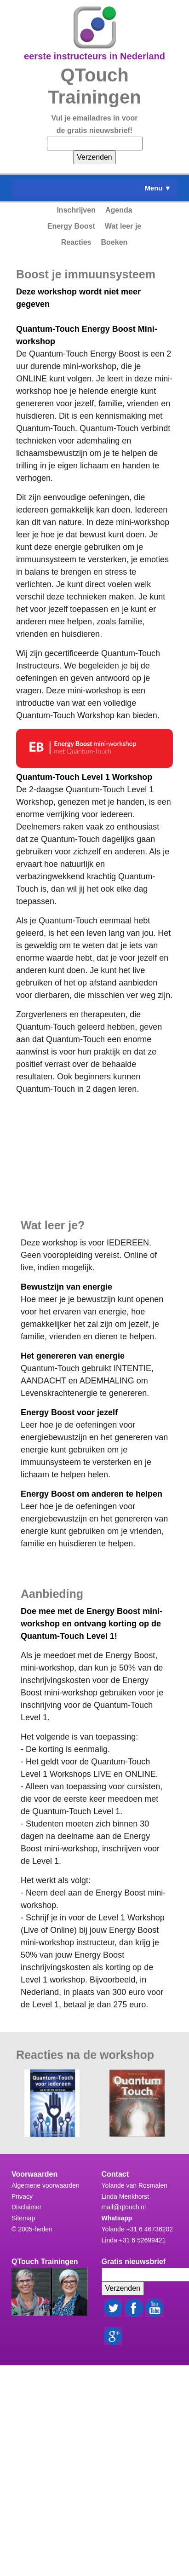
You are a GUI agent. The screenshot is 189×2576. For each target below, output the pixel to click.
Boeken (114, 242)
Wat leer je (123, 226)
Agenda (118, 210)
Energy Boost (71, 226)
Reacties (76, 242)
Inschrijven (76, 210)
